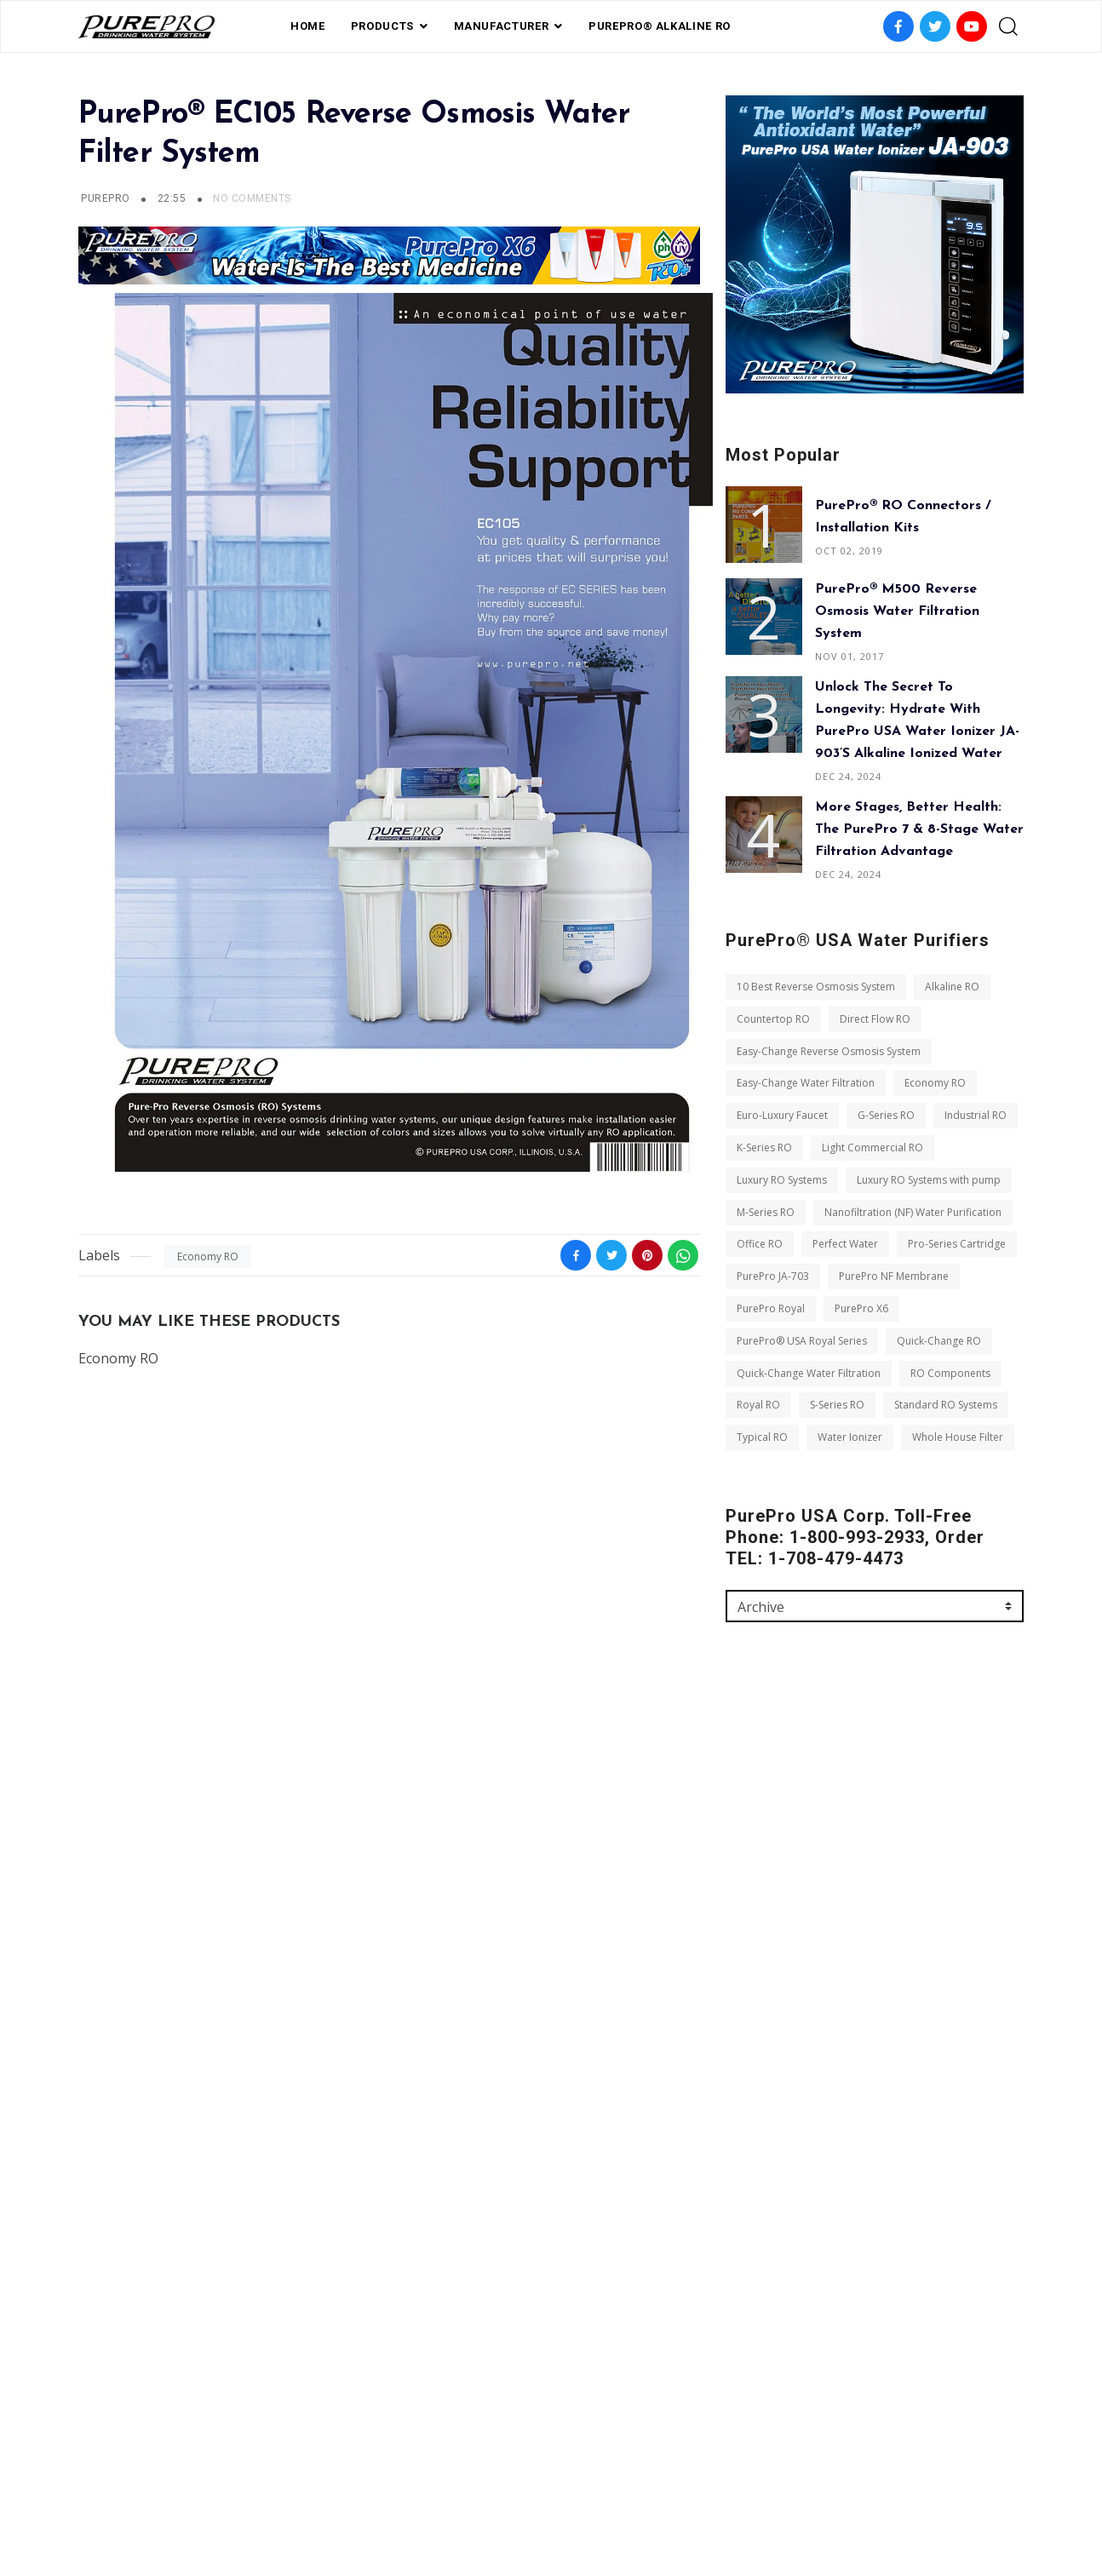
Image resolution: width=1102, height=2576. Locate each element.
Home (307, 26)
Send (753, 2098)
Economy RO (207, 1256)
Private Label (535, 2491)
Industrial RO (975, 1115)
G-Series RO (886, 1115)
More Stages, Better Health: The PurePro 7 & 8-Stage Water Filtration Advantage (919, 829)
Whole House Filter (957, 1437)
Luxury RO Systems (782, 1180)
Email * (744, 1863)
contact (618, 2491)
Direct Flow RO (875, 1019)
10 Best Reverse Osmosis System (816, 986)
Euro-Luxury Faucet (782, 1115)
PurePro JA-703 (773, 1276)
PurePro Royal (771, 1308)
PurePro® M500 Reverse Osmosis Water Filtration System (897, 611)
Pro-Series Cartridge (957, 1243)
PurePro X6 (861, 1308)
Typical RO (762, 1437)
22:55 (173, 198)
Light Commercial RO (872, 1147)
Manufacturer (501, 26)
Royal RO (758, 1404)
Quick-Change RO (939, 1341)
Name (741, 1790)
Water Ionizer (850, 1437)
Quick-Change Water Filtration (809, 1373)
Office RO (760, 1243)
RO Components (950, 1373)
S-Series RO (837, 1404)
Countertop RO (773, 1019)
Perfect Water (845, 1243)
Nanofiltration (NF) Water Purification (913, 1212)
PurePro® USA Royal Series (802, 1341)
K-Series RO (764, 1147)
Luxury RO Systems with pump (929, 1180)
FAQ (468, 2491)
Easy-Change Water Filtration (806, 1083)
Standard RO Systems (945, 1404)
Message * (752, 1936)
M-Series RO (766, 1212)
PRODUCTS (382, 26)
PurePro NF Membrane (894, 1276)
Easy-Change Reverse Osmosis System (829, 1051)
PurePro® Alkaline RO (659, 26)
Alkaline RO (952, 986)
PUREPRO (105, 198)
